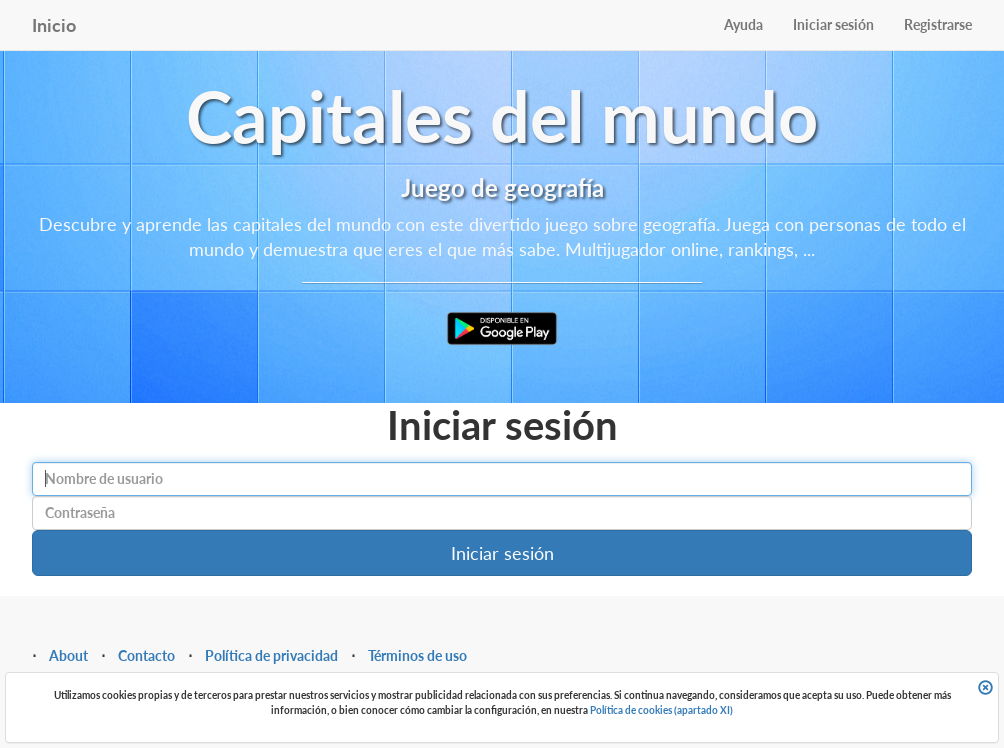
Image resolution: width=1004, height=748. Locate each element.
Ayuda (743, 24)
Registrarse (938, 24)
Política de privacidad (271, 655)
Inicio (54, 25)
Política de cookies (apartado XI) (661, 710)
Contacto (146, 655)
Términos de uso (417, 655)
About (68, 655)
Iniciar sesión (833, 24)
